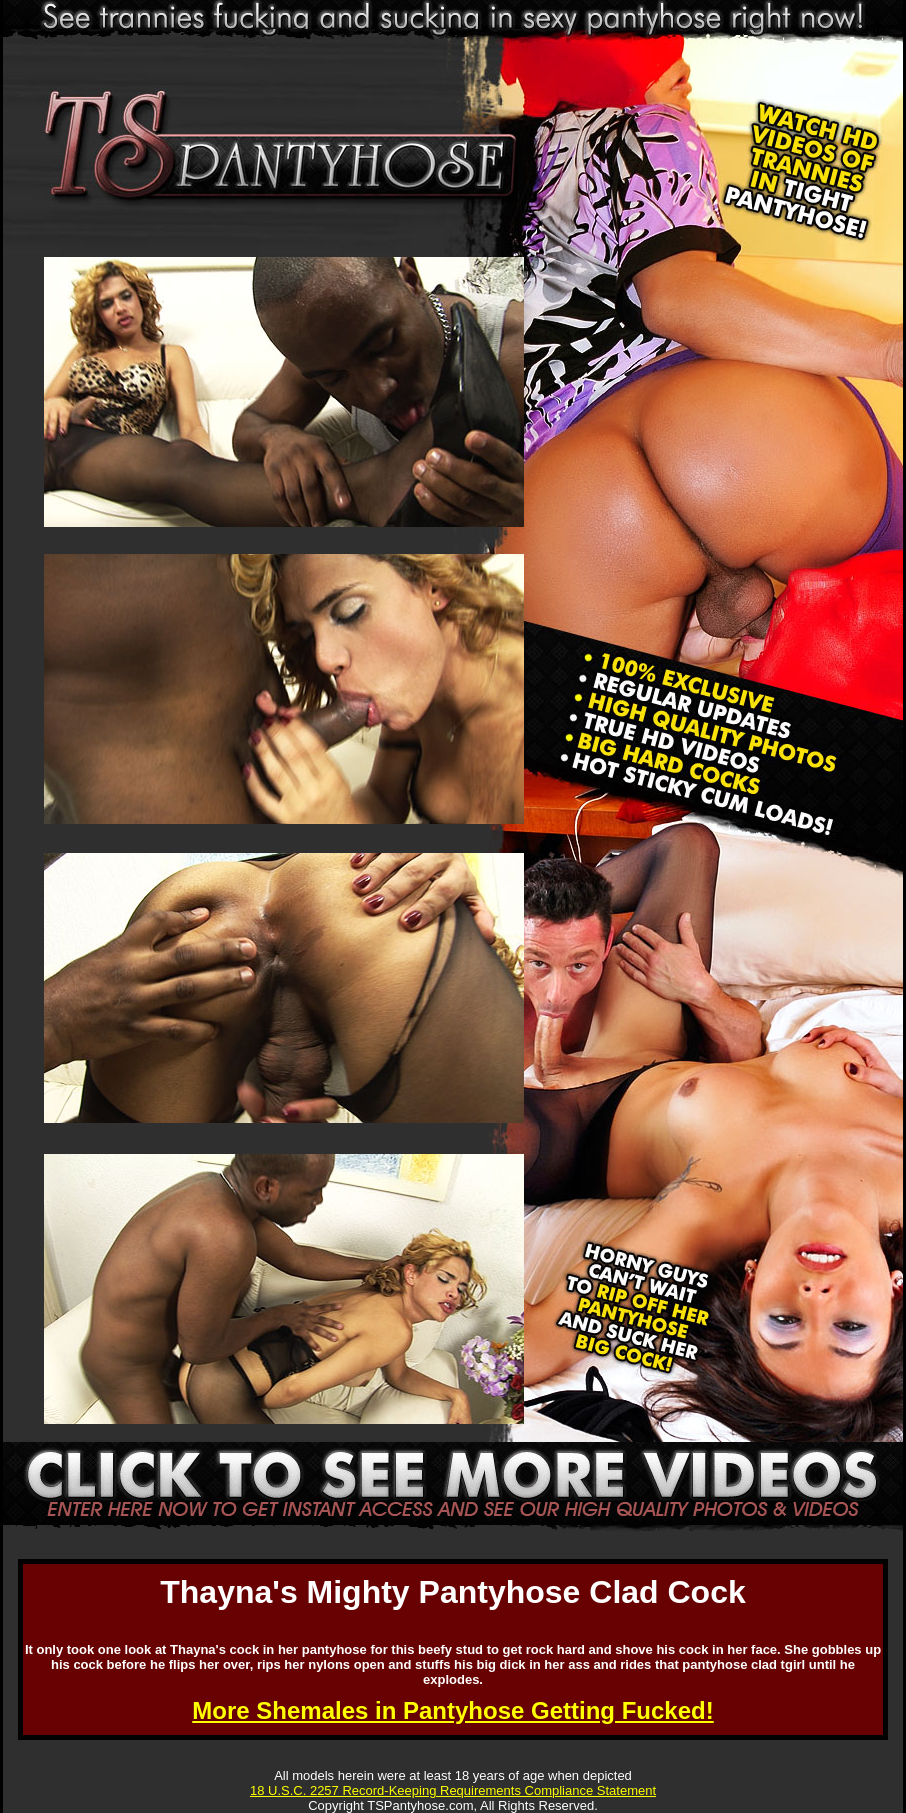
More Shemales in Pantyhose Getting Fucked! (452, 1710)
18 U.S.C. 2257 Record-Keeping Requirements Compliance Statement (453, 1790)
